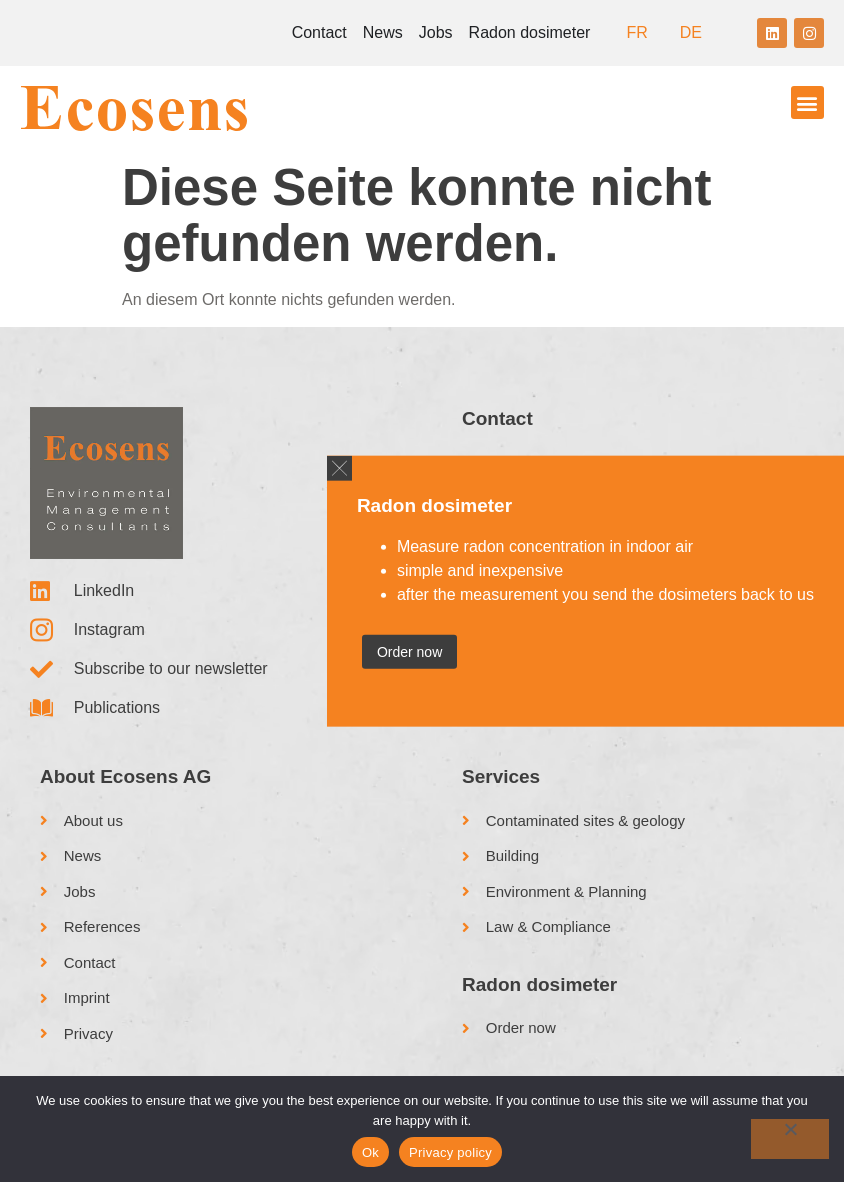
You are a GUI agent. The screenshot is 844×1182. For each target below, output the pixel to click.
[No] (790, 1139)
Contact (319, 32)
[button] (807, 102)
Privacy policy (450, 1152)
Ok (370, 1152)
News (383, 32)
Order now (409, 651)
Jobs (436, 32)
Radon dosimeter (530, 32)
